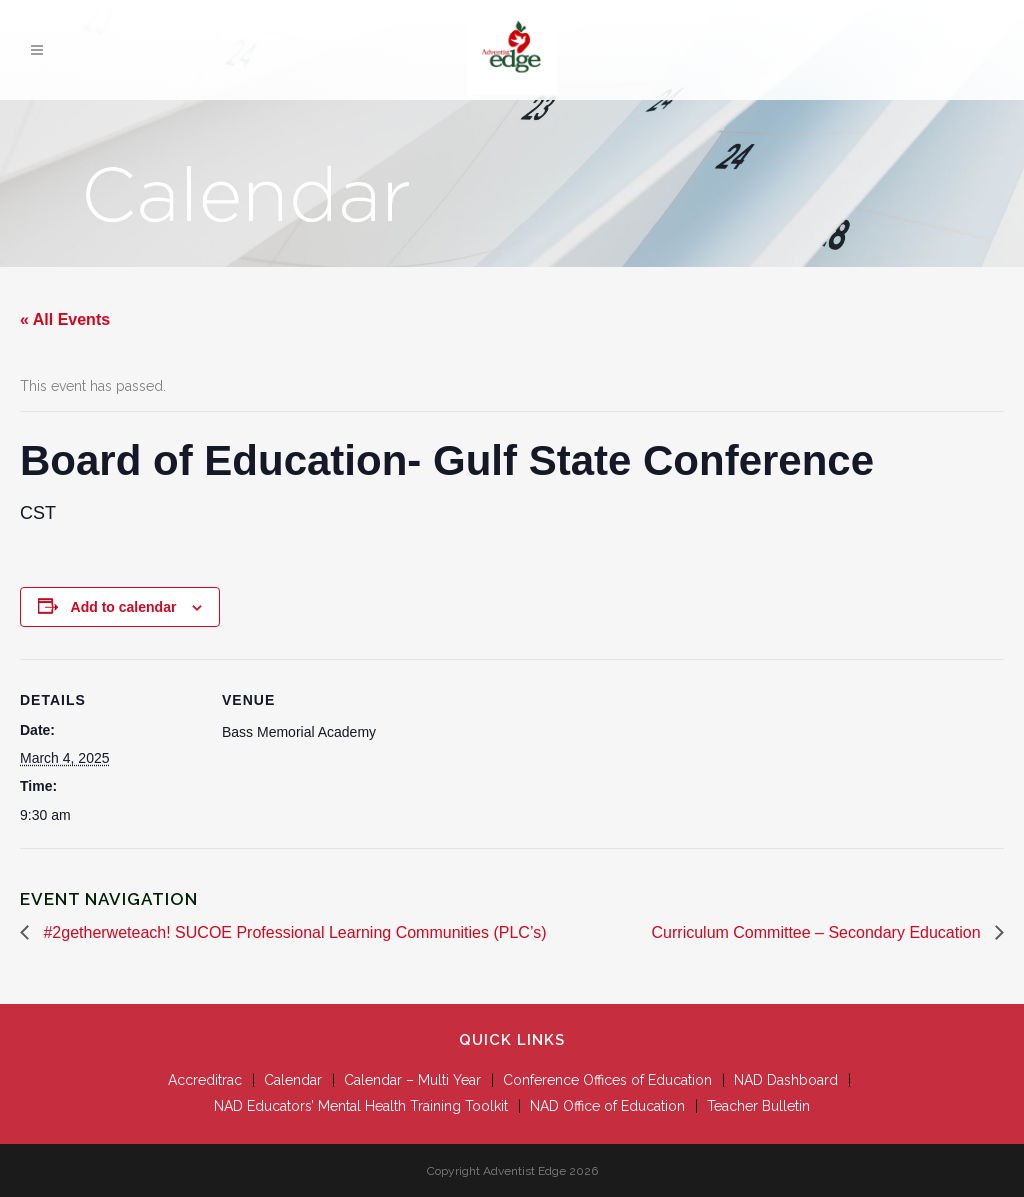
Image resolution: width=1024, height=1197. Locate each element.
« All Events (65, 319)
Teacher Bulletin (758, 1106)
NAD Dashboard (786, 1080)
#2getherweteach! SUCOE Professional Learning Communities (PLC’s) (293, 932)
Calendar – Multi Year (412, 1080)
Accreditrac (205, 1080)
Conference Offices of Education (607, 1080)
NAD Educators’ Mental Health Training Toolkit (361, 1106)
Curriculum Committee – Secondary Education (818, 932)
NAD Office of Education (607, 1106)
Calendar (293, 1080)
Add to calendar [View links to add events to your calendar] (124, 607)
